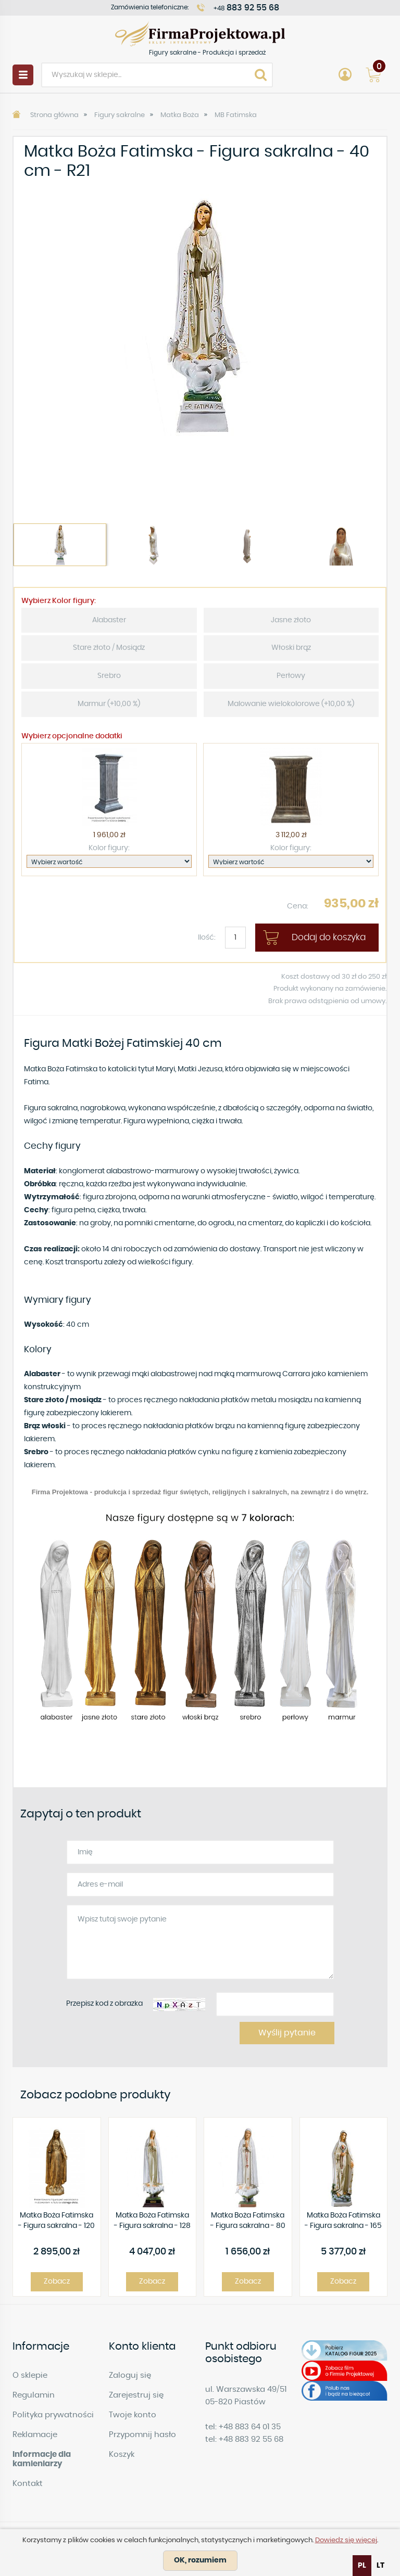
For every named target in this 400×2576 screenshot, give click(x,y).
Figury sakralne (119, 115)
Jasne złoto (291, 620)
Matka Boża (179, 115)
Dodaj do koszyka (329, 937)
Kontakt (27, 2484)
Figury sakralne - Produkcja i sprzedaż (200, 33)
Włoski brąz (291, 647)
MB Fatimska (236, 115)
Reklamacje (34, 2435)
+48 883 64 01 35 (250, 2427)
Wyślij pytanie (287, 2033)
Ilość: (207, 937)
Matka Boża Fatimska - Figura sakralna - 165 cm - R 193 (343, 2221)
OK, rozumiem (200, 2560)
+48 (246, 8)
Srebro (109, 676)
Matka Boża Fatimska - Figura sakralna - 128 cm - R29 (152, 2221)
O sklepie (29, 2375)
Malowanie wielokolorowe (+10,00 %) (291, 704)
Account (344, 74)
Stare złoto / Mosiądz (109, 647)
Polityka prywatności (53, 2415)
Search (260, 74)
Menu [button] (22, 75)
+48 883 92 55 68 (251, 2439)
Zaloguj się (130, 2375)
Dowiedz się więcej (346, 2540)
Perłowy (291, 676)
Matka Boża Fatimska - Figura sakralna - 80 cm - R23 (247, 2221)
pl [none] (362, 2565)
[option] (200, 315)
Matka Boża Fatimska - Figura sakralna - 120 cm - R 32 (56, 2221)
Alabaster (109, 620)
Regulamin (33, 2395)
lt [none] (380, 2565)
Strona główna (54, 115)
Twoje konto (132, 2415)
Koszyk (121, 2454)
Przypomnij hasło (142, 2435)
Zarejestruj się (136, 2395)
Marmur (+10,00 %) (109, 704)
